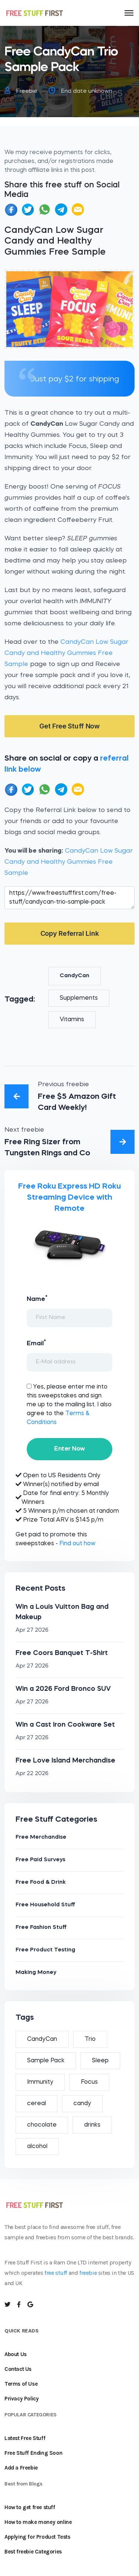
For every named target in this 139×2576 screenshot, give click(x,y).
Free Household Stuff (45, 1905)
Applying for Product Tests (37, 2536)
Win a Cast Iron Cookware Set (65, 1725)
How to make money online (38, 2522)
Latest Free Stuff (24, 2438)
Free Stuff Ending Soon (33, 2453)
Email (36, 1342)
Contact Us (18, 2369)
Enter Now (69, 1449)
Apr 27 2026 (32, 1630)
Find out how (77, 1544)
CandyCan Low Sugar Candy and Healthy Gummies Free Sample (66, 653)
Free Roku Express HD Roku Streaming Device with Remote (69, 1198)
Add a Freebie (21, 2467)
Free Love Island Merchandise (65, 1760)
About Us (15, 2354)
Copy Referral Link (69, 933)
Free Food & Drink (41, 1882)
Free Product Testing (45, 1950)
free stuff (55, 2272)
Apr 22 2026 (32, 1774)
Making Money (36, 1972)
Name (37, 1298)
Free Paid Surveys (40, 1860)
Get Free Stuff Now (69, 726)
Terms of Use (20, 2383)
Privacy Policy (21, 2398)
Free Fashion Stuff (41, 1927)
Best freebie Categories (33, 2551)
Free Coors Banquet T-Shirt (62, 1653)
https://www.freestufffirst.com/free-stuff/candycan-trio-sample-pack (69, 897)
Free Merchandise (41, 1837)
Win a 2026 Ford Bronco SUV (63, 1689)
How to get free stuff (29, 2507)
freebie (88, 2272)
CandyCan (74, 976)
